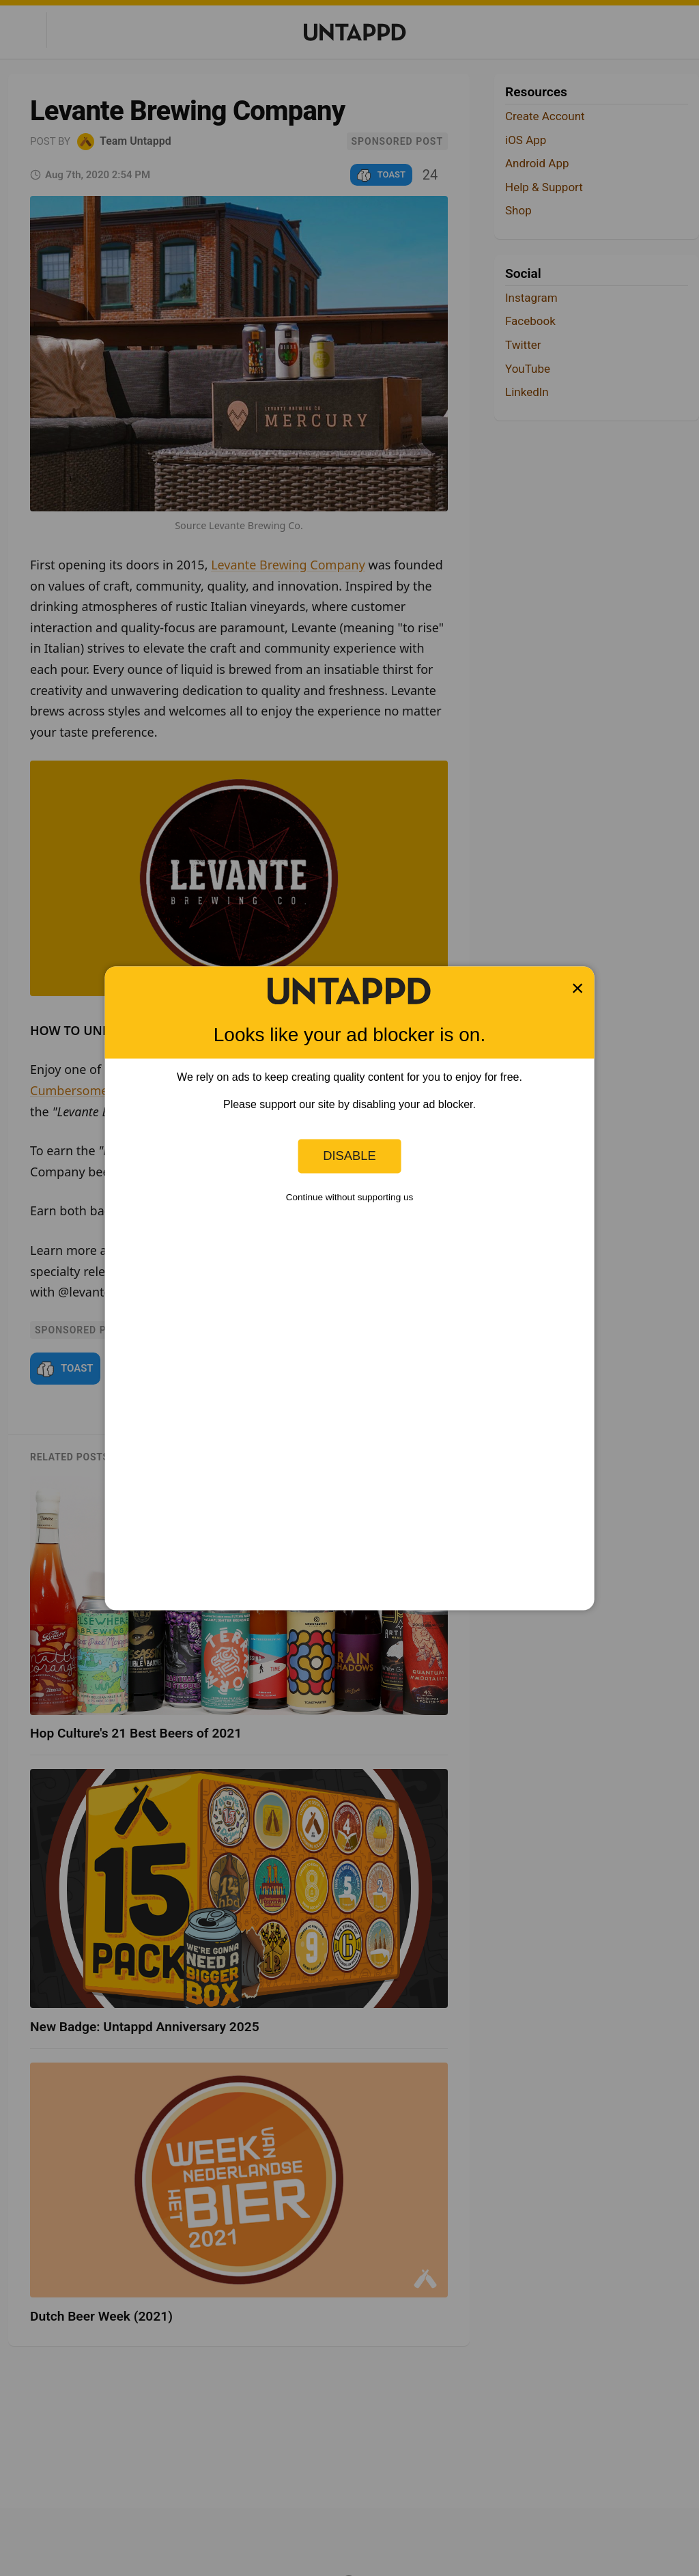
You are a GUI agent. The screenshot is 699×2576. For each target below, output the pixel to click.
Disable (349, 1155)
